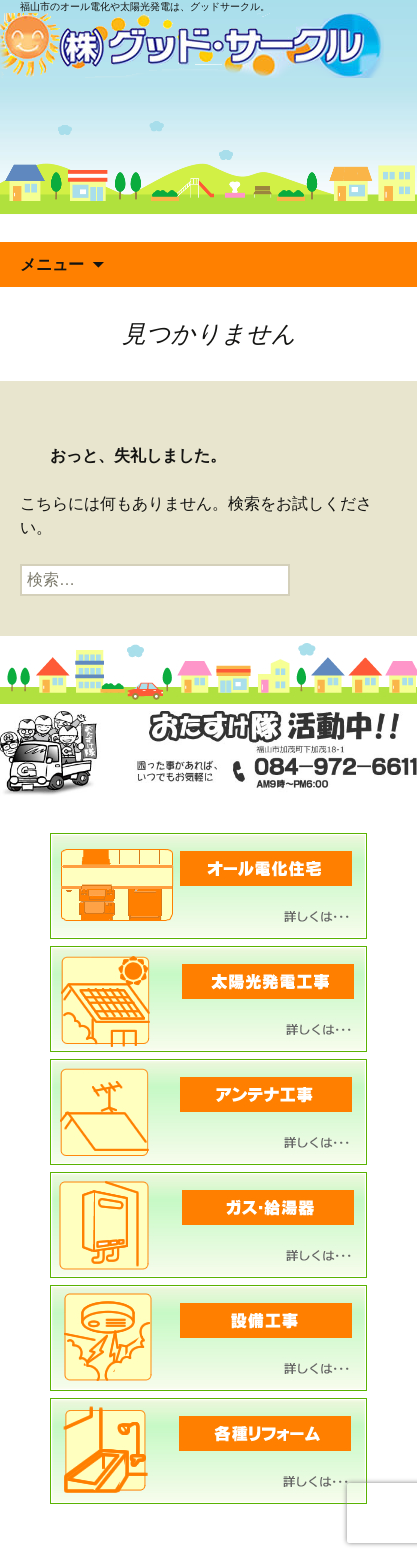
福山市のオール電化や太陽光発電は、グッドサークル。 (145, 6)
